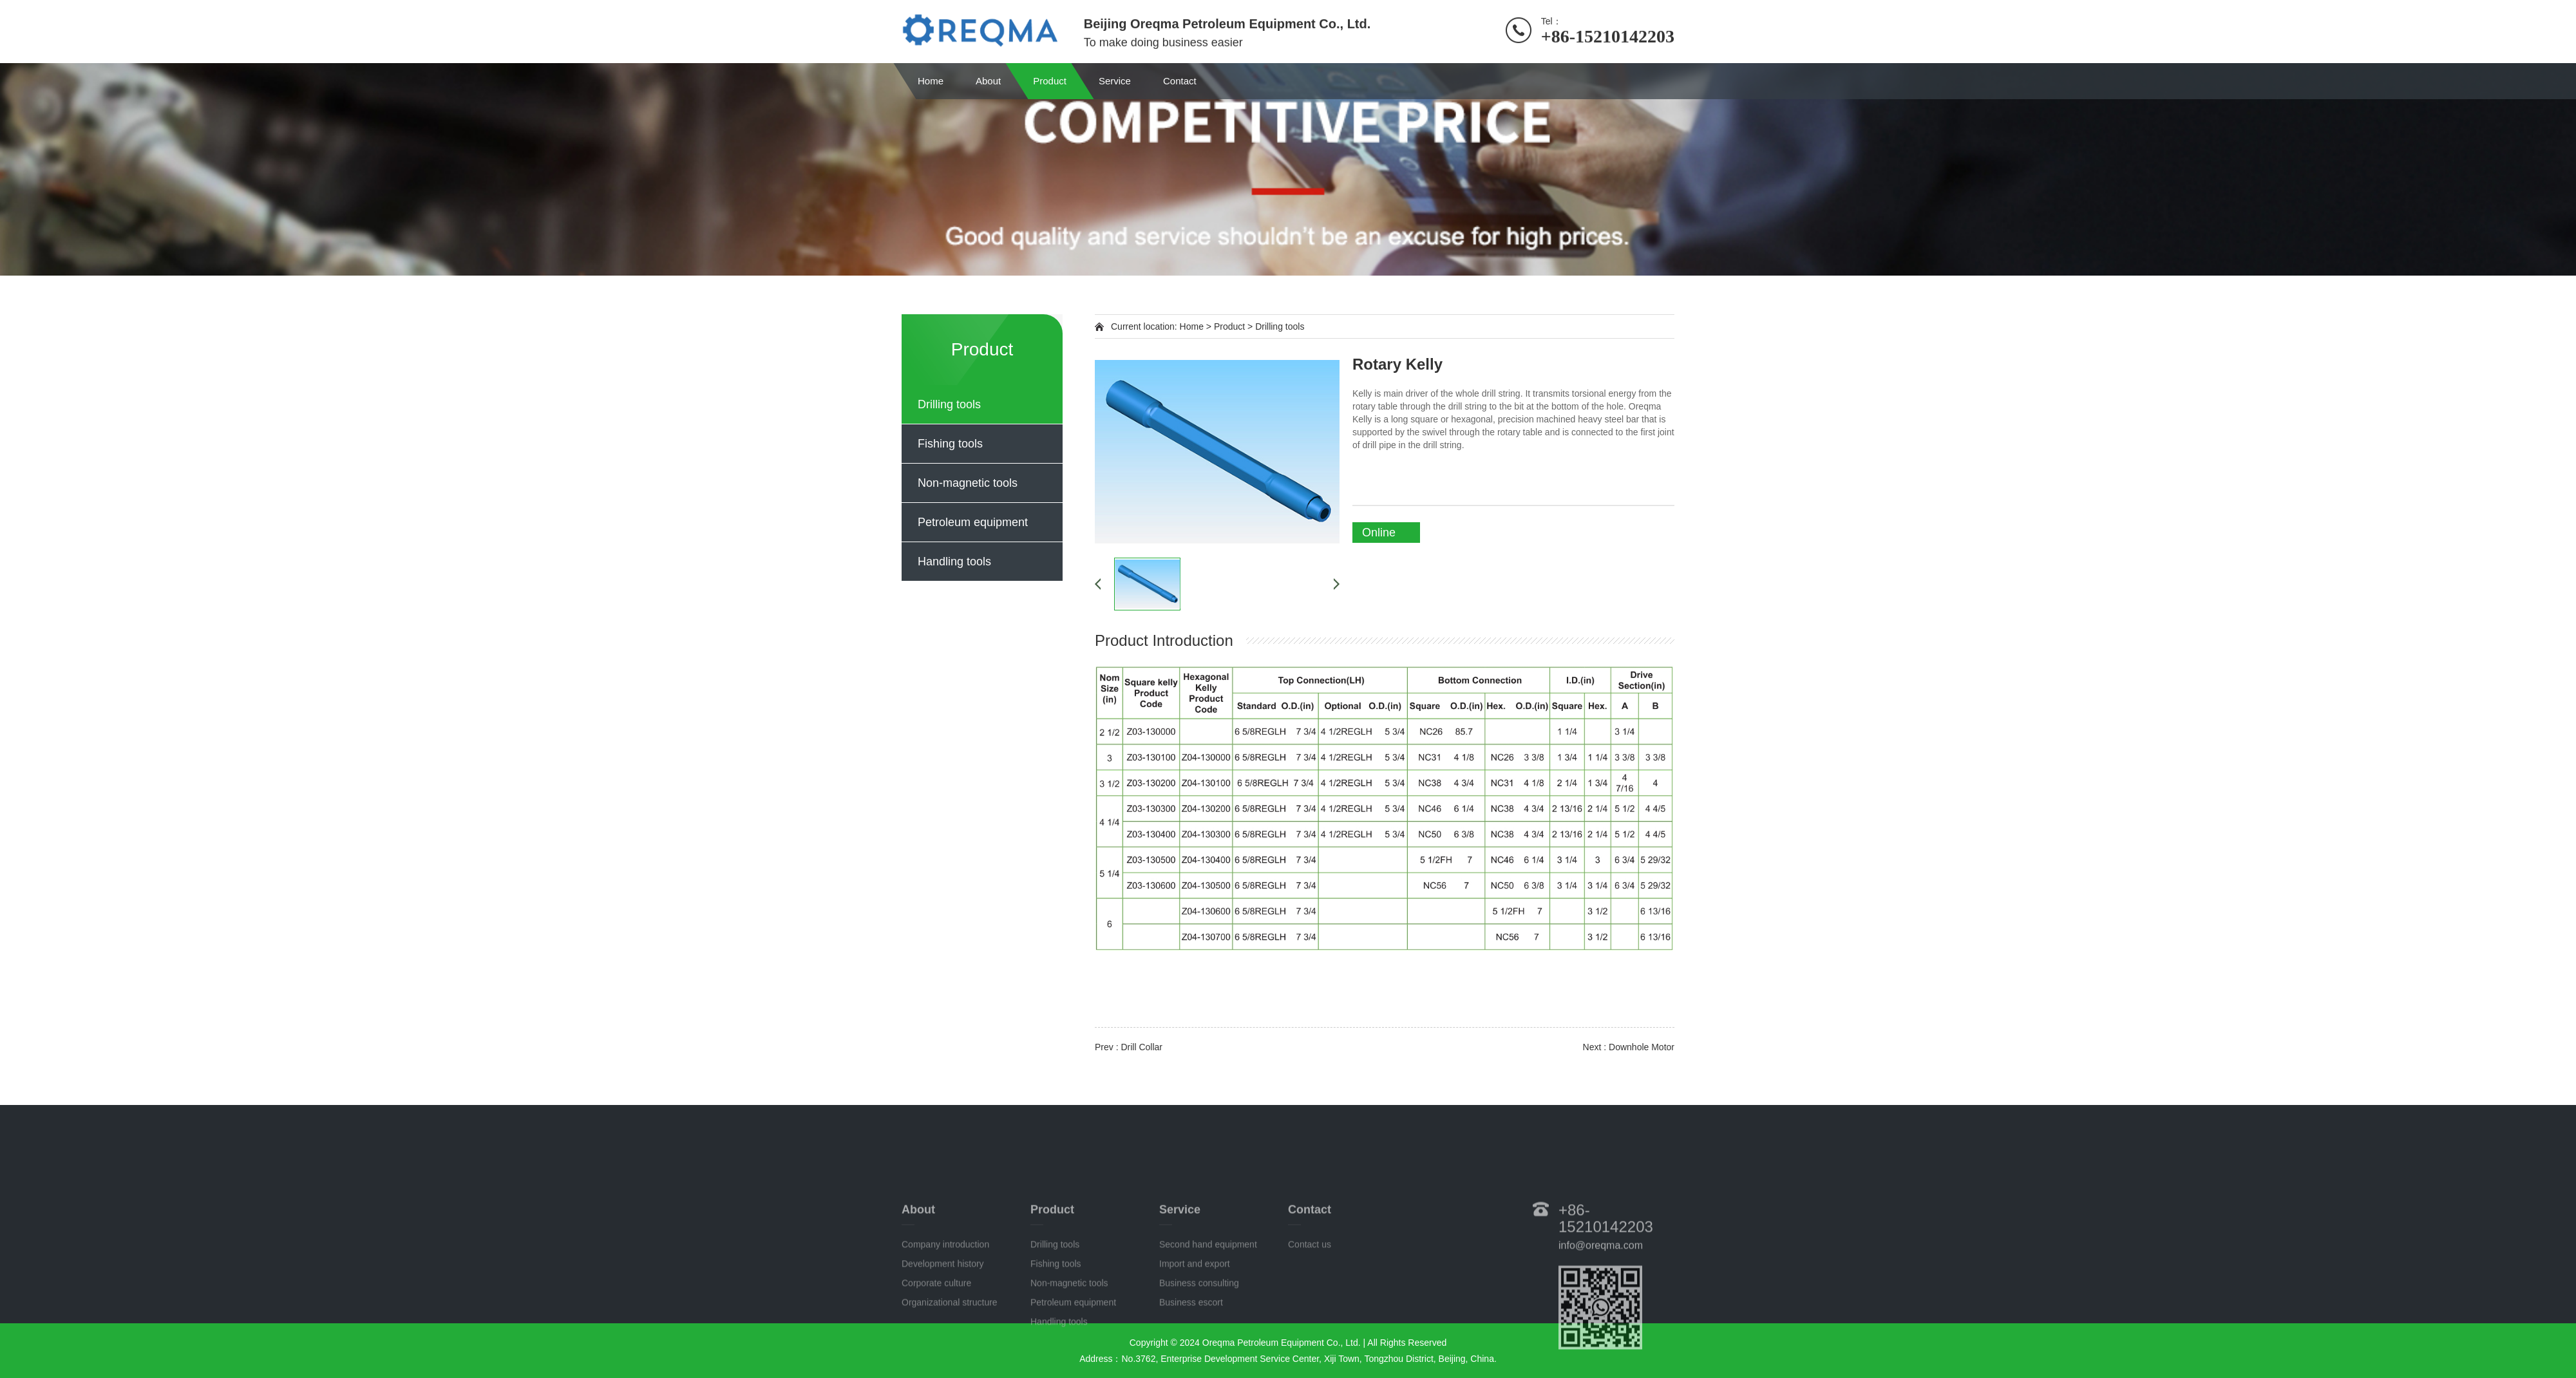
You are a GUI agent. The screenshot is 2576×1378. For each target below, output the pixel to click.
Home (930, 80)
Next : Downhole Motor (1628, 1047)
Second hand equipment (1208, 1306)
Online (1379, 532)
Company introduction (945, 1306)
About (988, 80)
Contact (1180, 80)
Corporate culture (936, 1345)
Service (1115, 80)
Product (1049, 80)
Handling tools (954, 561)
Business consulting (1199, 1345)
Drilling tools (949, 404)
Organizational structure (950, 1364)
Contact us (1309, 1306)
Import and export (1194, 1326)
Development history (943, 1326)
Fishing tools (950, 443)
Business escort (1191, 1364)
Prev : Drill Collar (1128, 1047)
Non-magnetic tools (968, 483)
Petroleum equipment (973, 522)
